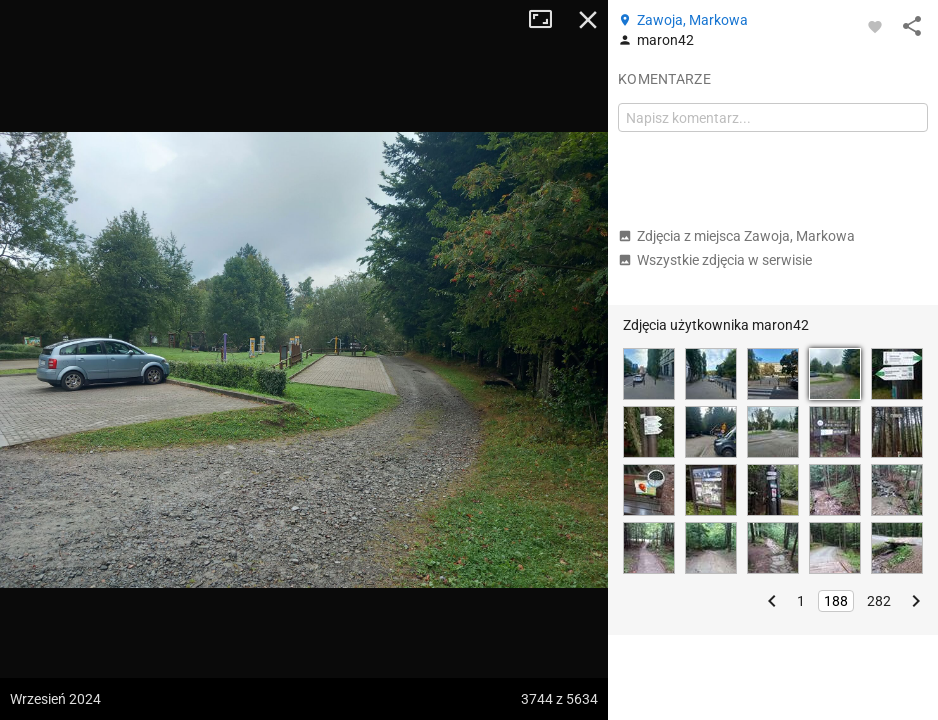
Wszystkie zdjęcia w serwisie (715, 260)
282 (879, 601)
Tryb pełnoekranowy (548, 20)
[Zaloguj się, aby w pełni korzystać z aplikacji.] (875, 26)
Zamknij (588, 20)
